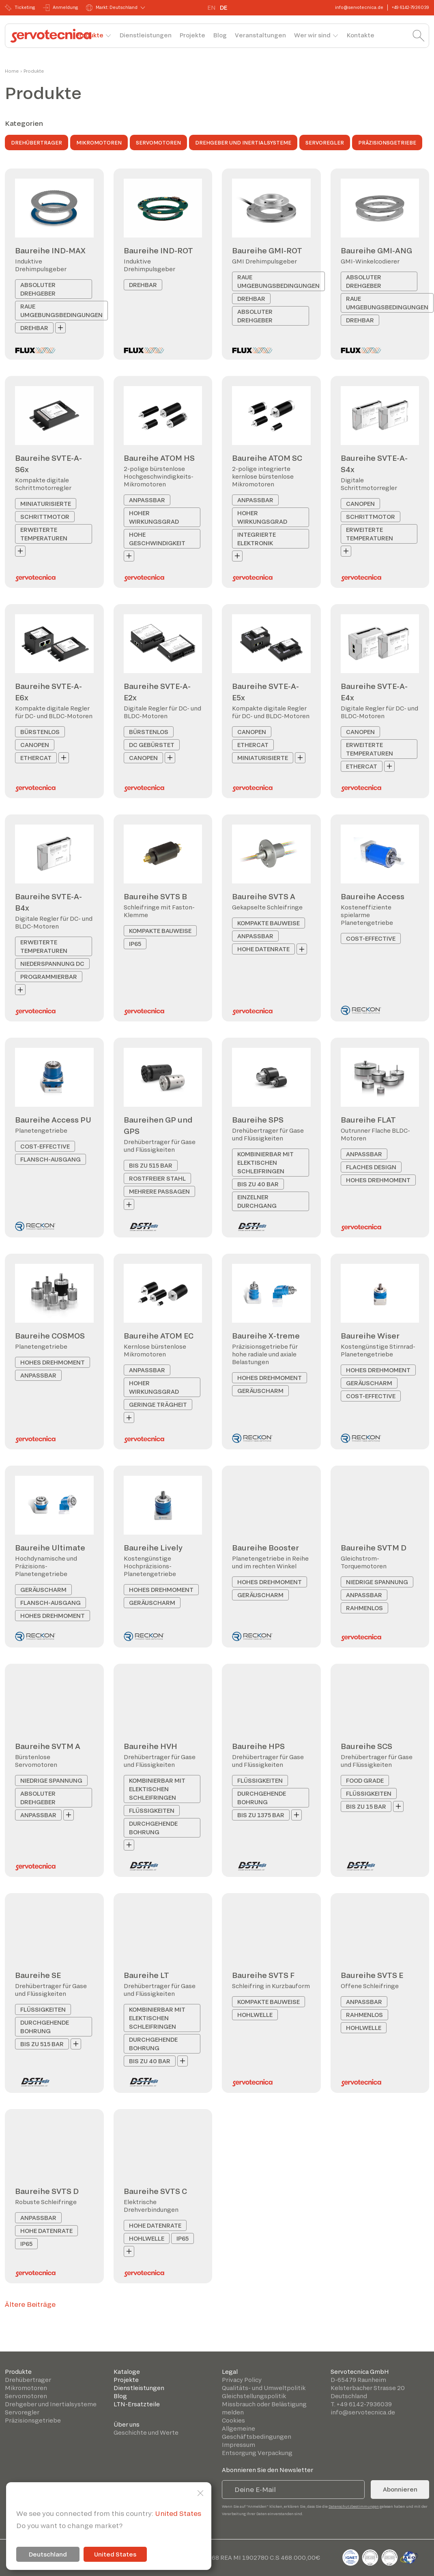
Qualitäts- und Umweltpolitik (263, 2387)
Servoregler (324, 142)
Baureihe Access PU (53, 1119)
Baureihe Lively (153, 1547)
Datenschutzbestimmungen (354, 2506)
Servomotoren (158, 142)
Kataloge (127, 2371)
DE (223, 7)
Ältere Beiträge (30, 2304)
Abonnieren (400, 2489)
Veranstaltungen (260, 35)
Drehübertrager (36, 142)
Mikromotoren (99, 142)
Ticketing (20, 7)
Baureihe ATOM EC (158, 1335)
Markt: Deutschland (112, 7)
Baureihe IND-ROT (158, 250)
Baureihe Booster (265, 1547)
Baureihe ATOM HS (159, 457)
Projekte (192, 35)
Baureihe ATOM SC (267, 457)
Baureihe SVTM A (47, 1746)
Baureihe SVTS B (155, 896)
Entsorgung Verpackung (257, 2452)
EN (211, 7)
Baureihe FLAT (368, 1119)
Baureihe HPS (258, 1746)
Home (12, 71)
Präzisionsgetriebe (387, 142)
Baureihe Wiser (370, 1335)
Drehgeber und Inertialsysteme (243, 142)
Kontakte (360, 35)
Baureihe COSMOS (50, 1335)
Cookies (233, 2420)
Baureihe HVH (150, 1746)
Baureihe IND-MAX (50, 250)
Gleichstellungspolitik (254, 2395)
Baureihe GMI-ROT (267, 250)
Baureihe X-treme (266, 1335)
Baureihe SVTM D (373, 1547)
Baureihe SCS (366, 1746)
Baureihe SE (38, 1975)
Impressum (238, 2444)
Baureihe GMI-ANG (376, 250)
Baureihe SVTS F (263, 1975)
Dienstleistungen (146, 35)
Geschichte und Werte (146, 2432)
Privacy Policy (242, 2379)
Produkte (89, 35)
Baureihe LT (146, 1975)
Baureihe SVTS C (155, 2191)
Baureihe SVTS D (47, 2191)
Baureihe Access (372, 896)
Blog (220, 35)
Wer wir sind (312, 35)
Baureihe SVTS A (263, 896)
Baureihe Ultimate (50, 1547)
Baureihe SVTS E (372, 1975)
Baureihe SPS (258, 1119)
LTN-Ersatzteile (137, 2404)
